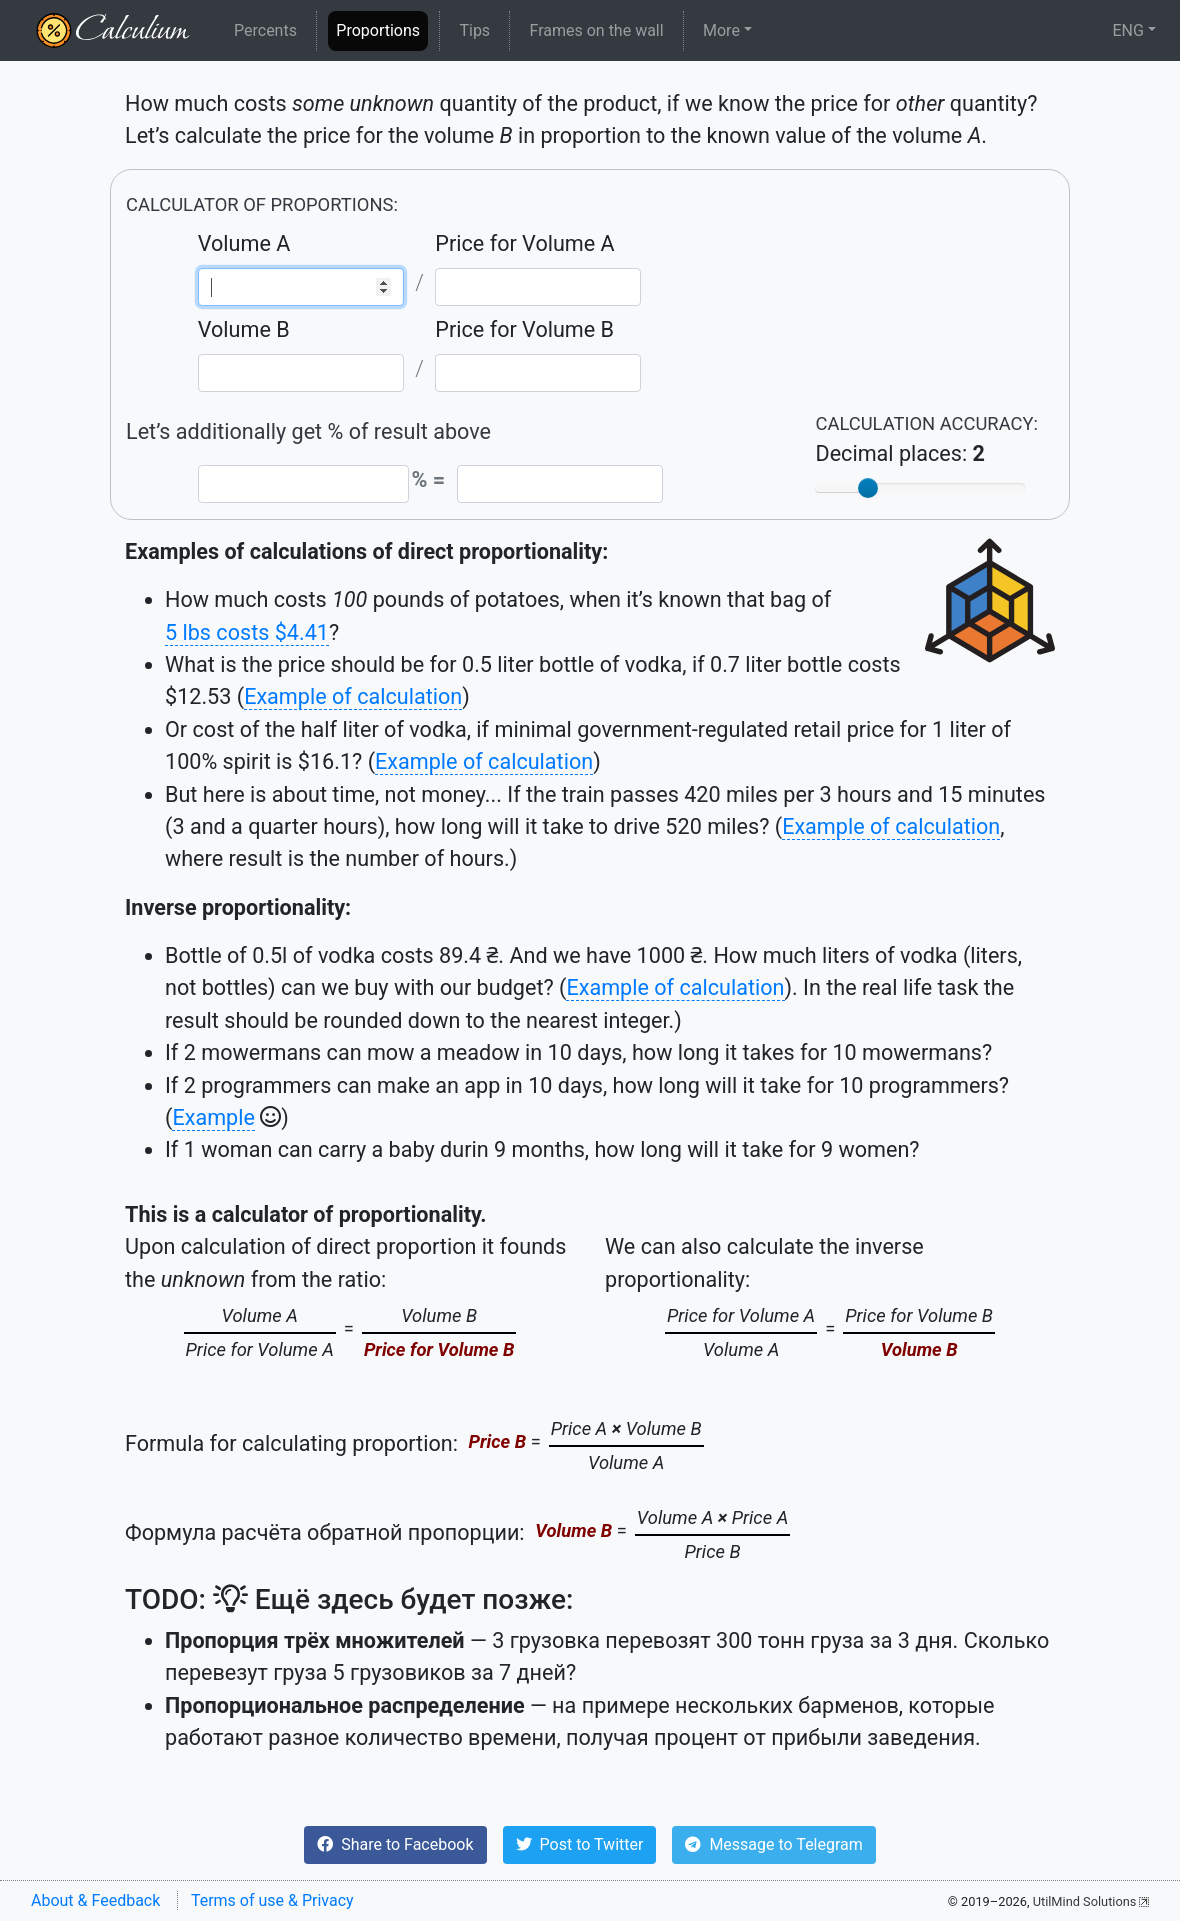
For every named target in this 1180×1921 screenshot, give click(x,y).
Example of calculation (353, 696)
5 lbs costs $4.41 (247, 632)
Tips (474, 30)
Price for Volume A (524, 243)
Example (213, 1117)
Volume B (244, 329)
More (721, 30)
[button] (395, 1845)
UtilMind (1085, 1901)
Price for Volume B (524, 329)
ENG (1128, 30)
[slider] (868, 488)
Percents (265, 30)
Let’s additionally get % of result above (308, 431)
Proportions (382, 29)
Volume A (244, 243)
